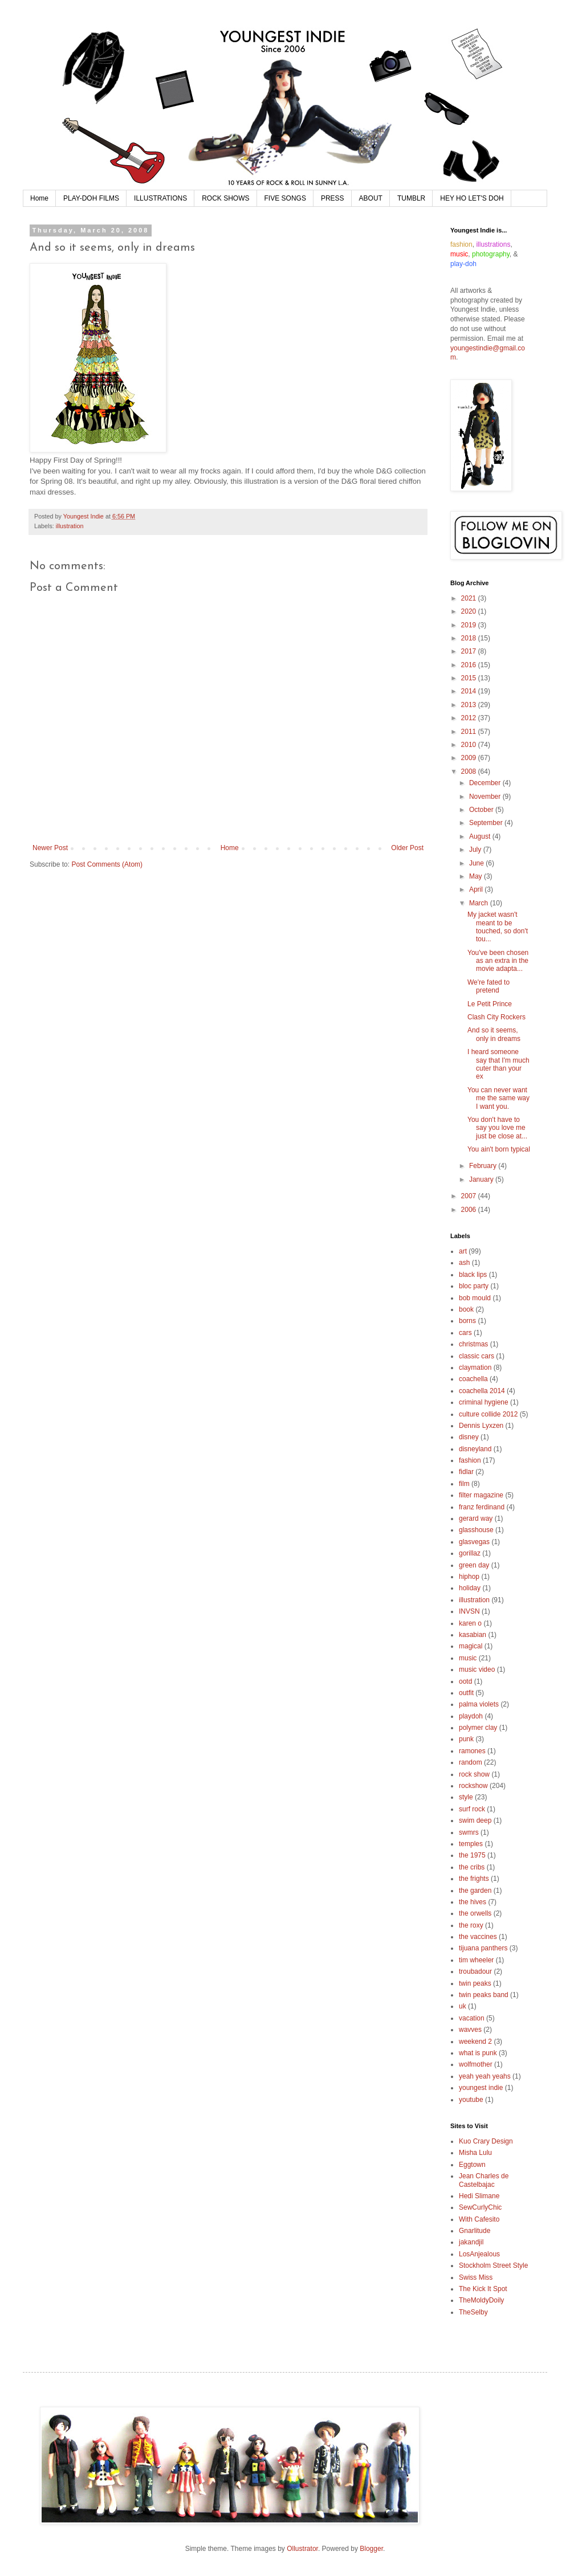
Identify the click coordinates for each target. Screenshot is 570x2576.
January (482, 1179)
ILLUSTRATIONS (160, 198)
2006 (469, 1210)
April (476, 889)
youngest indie (481, 2088)
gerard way (475, 1518)
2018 (469, 638)
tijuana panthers (483, 1948)
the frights (474, 1879)
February (483, 1166)
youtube (471, 2100)
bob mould (475, 1298)
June (477, 863)
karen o (470, 1623)
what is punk (478, 2053)
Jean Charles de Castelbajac (483, 2180)
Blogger (371, 2549)
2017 (469, 651)
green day (474, 1565)
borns (467, 1321)
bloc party (473, 1286)
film (464, 1484)
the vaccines (478, 1937)
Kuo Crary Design (486, 2141)
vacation (471, 2018)
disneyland (475, 1449)
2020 (469, 611)
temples (471, 1844)
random (470, 1762)
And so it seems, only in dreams (493, 1034)
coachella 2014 (482, 1391)
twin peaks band (483, 1995)
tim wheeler (476, 1960)
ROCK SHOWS (225, 198)
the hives (472, 1902)
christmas (473, 1344)
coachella (473, 1379)
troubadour (475, 1971)
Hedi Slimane (479, 2196)
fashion (470, 1460)
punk (466, 1739)
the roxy (471, 1925)
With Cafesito (479, 2219)
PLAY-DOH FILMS (91, 198)
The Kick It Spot (483, 2289)
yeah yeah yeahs (485, 2076)
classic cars (476, 1356)
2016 (469, 665)
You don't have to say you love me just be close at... (497, 1128)
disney (469, 1437)
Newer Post (50, 848)
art (463, 1251)
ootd (465, 1681)
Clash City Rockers (496, 1017)
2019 (469, 625)
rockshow (473, 1786)
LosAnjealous (479, 2254)
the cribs (471, 1867)
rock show (474, 1774)
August (480, 836)
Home (39, 198)
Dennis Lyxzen (481, 1426)
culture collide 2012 (488, 1414)
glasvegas (474, 1542)
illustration (70, 525)
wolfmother (475, 2064)
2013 (469, 705)
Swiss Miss (475, 2277)
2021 (469, 598)
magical (470, 1646)
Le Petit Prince (489, 1004)
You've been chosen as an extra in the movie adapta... (497, 961)
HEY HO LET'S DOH (471, 198)
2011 (469, 732)
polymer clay (478, 1728)
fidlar (466, 1472)
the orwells (475, 1913)
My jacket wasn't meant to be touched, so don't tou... (497, 927)
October (482, 810)
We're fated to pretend (488, 986)
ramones (472, 1751)
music (468, 1658)
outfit (466, 1693)
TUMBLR (411, 198)
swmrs (469, 1832)
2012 (469, 718)
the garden (475, 1891)
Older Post (407, 848)
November (486, 797)
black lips (473, 1275)
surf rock (472, 1809)
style (466, 1797)
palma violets (479, 1704)
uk (462, 2006)
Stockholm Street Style (493, 2265)
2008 (469, 771)
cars (465, 1333)
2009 (469, 758)
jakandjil (471, 2242)
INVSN (469, 1611)
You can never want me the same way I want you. (498, 1098)
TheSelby (473, 2312)
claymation (475, 1367)
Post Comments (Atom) (106, 864)
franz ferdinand (481, 1507)
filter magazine (481, 1495)
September (486, 823)
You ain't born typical (498, 1149)
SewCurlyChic (480, 2207)
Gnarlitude (474, 2231)
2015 (469, 678)
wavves (470, 2030)
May (476, 876)
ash (464, 1263)
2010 (469, 745)
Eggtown (472, 2165)
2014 (469, 691)
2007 (469, 1196)
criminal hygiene (483, 1402)
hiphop (469, 1577)
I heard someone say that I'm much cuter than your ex (498, 1064)
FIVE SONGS (285, 198)
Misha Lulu (475, 2153)
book (466, 1309)
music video (477, 1669)
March (479, 903)
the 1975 (472, 1855)
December (486, 783)
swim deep (475, 1820)
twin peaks (475, 1983)
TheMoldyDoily (481, 2300)
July (476, 850)
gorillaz (470, 1553)
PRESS (332, 198)
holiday (470, 1588)
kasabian (472, 1635)
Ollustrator (302, 2549)
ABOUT (370, 198)
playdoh (471, 1716)
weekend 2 (475, 2042)
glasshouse (476, 1530)
